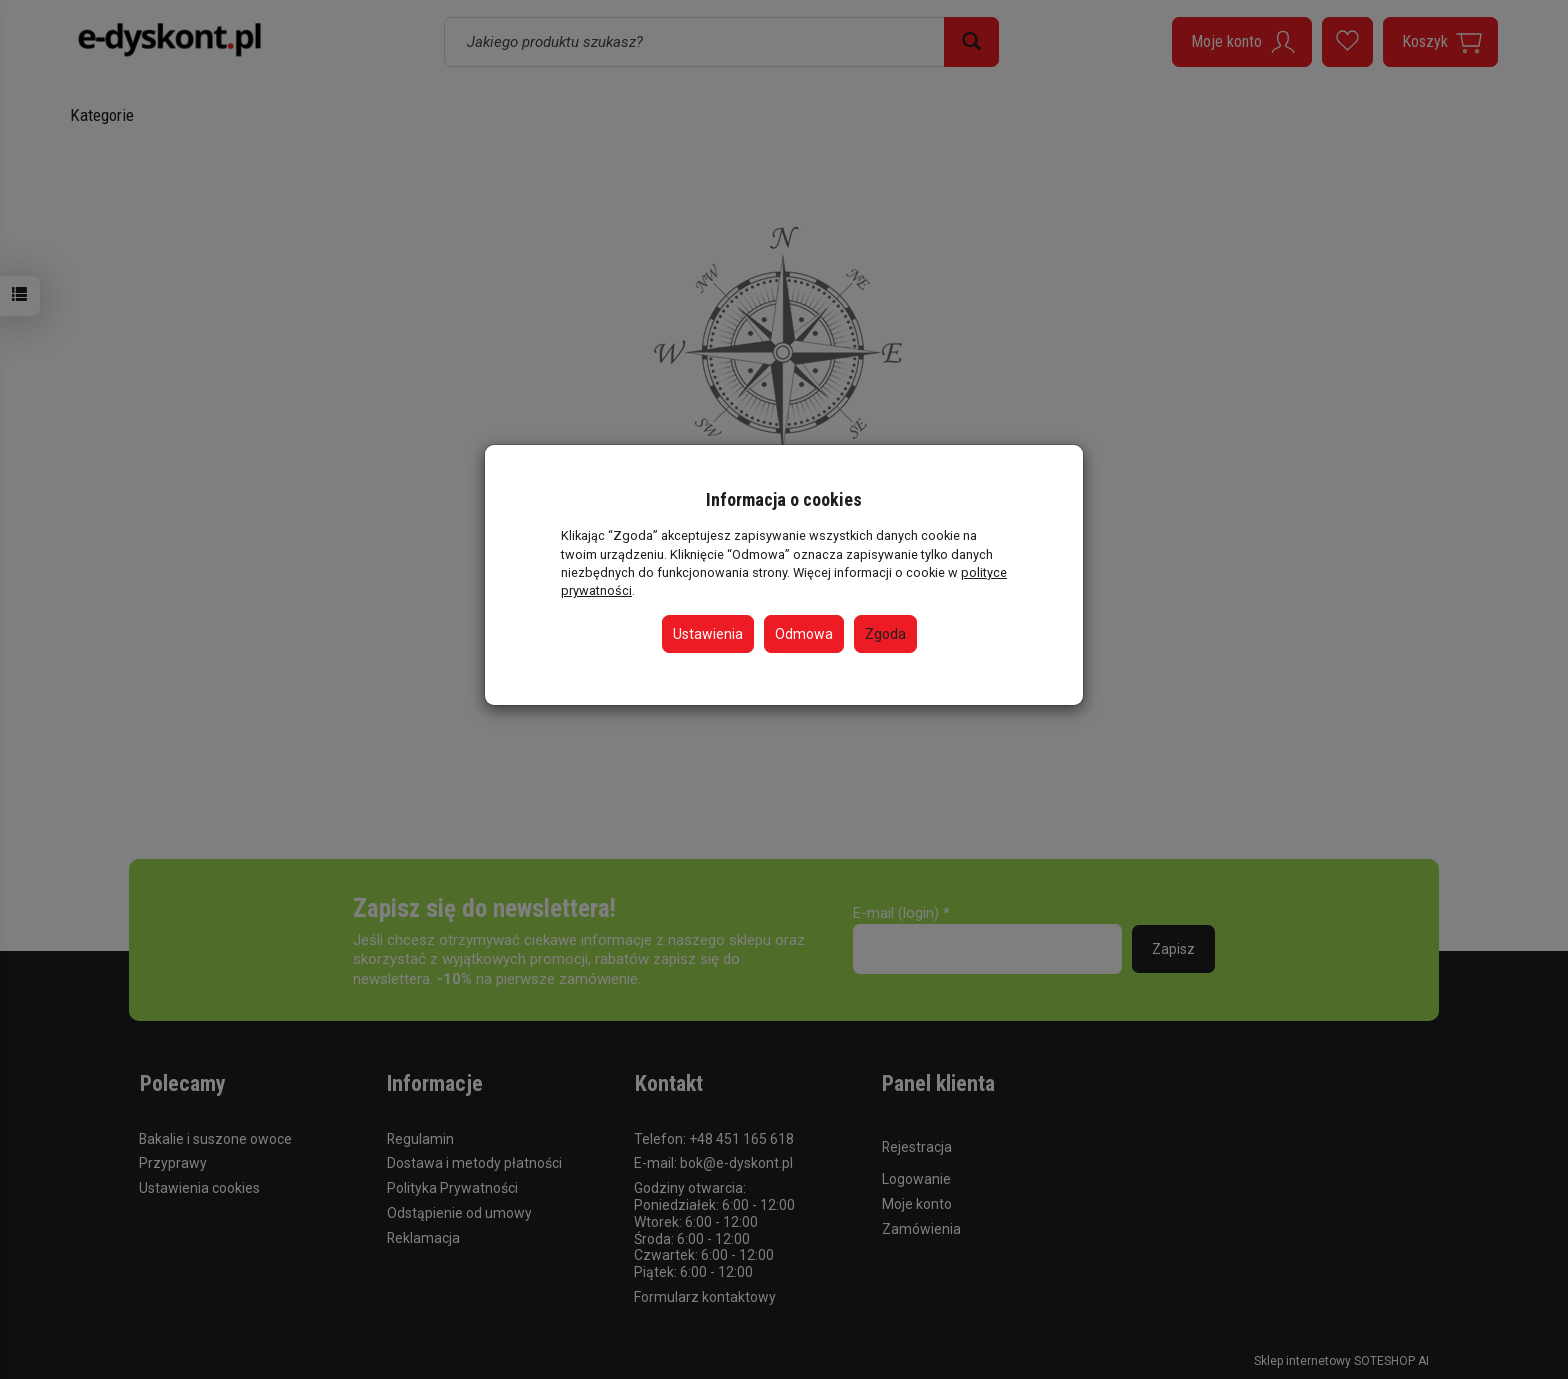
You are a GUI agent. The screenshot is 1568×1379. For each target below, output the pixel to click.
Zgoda (885, 634)
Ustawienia (708, 634)
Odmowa (804, 634)
